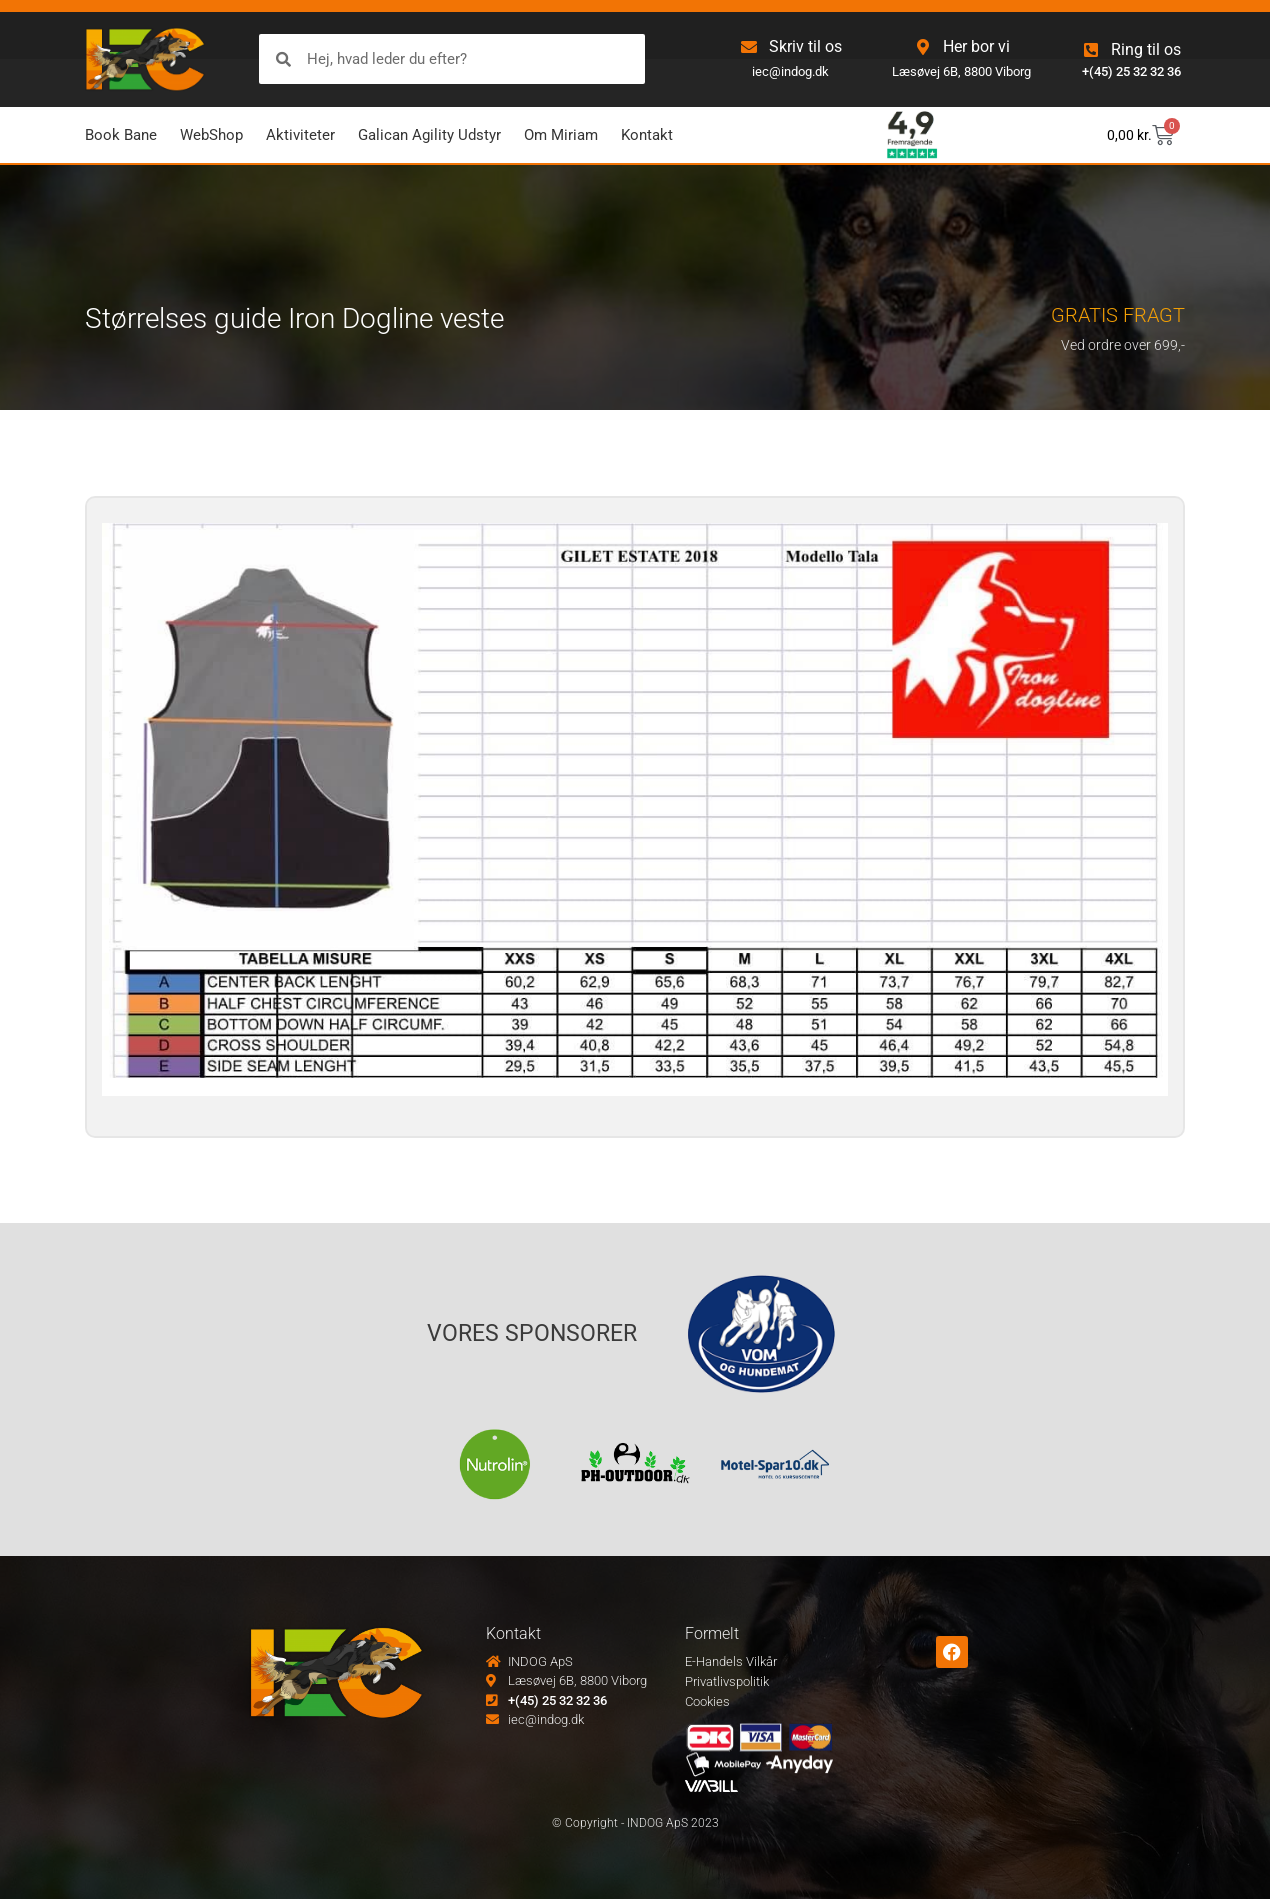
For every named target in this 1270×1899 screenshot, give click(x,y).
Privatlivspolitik (727, 1681)
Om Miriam (561, 135)
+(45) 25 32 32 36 (1131, 71)
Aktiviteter (300, 135)
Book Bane (121, 135)
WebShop (211, 135)
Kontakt (647, 135)
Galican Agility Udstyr (429, 135)
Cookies (707, 1701)
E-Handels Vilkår (731, 1661)
